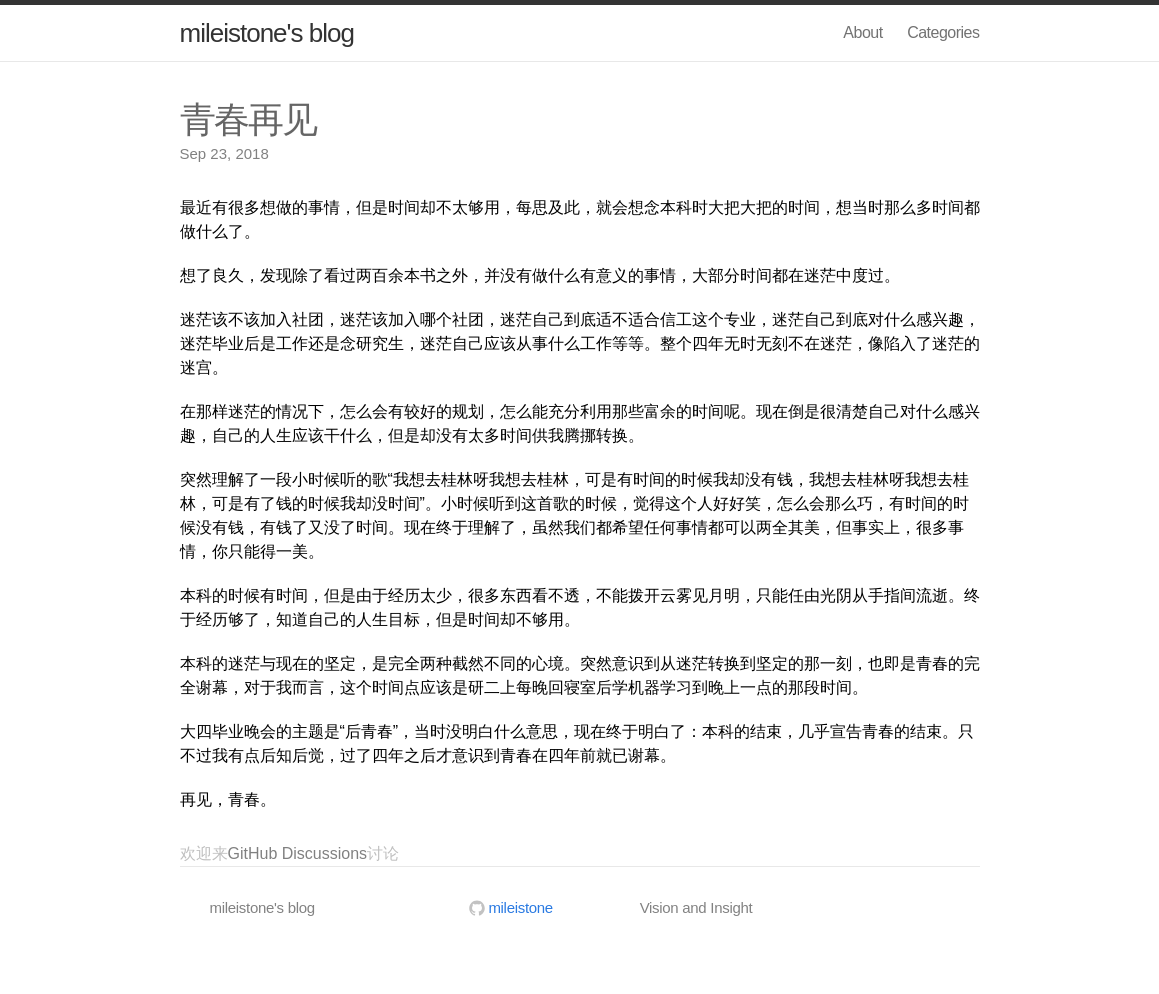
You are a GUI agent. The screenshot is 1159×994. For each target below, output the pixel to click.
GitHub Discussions (298, 853)
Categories (943, 32)
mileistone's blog (267, 33)
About (862, 32)
